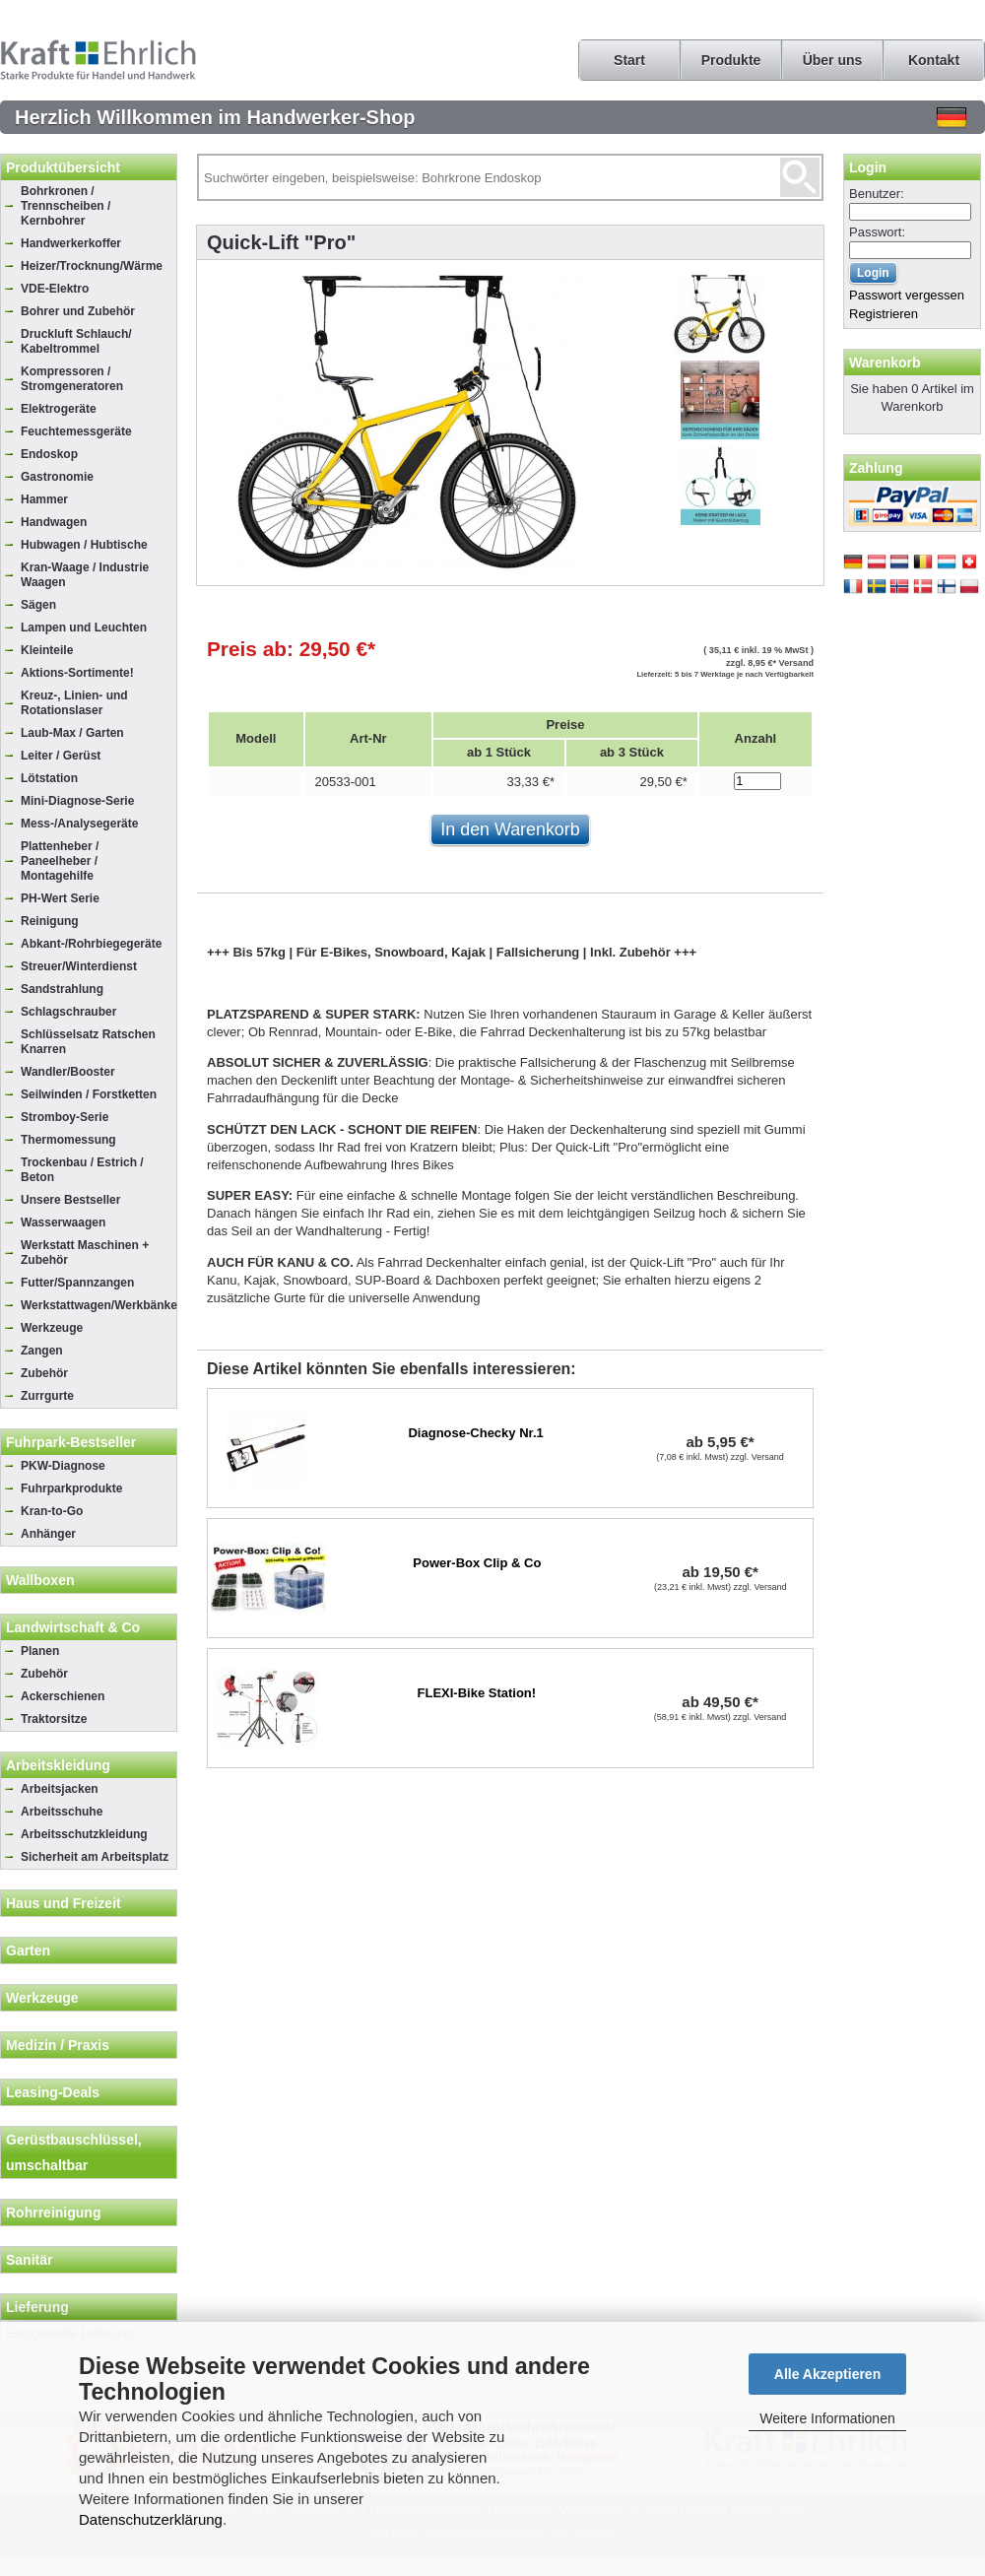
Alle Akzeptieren (827, 2374)
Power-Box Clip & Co (477, 1562)
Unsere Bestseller (70, 1200)
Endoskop (49, 454)
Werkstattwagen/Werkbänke (98, 1305)
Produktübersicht (63, 167)
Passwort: (877, 232)
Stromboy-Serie (64, 1117)
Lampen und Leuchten (84, 627)
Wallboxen (40, 1580)
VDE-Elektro (55, 289)
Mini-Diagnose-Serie (77, 801)
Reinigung (50, 921)
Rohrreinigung (53, 2212)
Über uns (833, 60)
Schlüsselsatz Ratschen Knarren (88, 1041)
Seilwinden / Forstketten (89, 1094)
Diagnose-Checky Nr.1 (475, 1432)
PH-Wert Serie (60, 898)
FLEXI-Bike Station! (477, 1692)
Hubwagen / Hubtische (84, 545)
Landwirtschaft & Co (73, 1627)
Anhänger (48, 1534)
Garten (28, 1950)
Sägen (38, 605)
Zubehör (44, 1373)
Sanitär (29, 2260)
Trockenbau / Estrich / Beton (82, 1170)
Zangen (42, 1350)
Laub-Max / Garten (72, 733)
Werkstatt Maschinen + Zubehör (85, 1252)
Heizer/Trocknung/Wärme (92, 266)
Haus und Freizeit (63, 1903)
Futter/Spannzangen (77, 1282)
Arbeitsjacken (59, 1789)
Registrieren (883, 313)
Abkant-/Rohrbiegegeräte (91, 944)
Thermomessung (68, 1140)
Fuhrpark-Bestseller (71, 1442)
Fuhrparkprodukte (71, 1488)
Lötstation (49, 778)
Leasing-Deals (52, 2092)
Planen (40, 1651)
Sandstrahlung (62, 989)
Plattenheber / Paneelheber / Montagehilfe (59, 861)
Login (867, 167)
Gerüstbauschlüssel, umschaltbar (74, 2152)
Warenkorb (885, 362)
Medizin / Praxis (57, 2045)
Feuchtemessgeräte (76, 431)
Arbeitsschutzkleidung (84, 1834)
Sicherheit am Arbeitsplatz (94, 1857)
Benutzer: (876, 193)
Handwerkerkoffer (71, 243)
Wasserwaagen (63, 1222)
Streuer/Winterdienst (79, 966)
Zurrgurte (47, 1396)
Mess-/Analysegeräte (79, 823)
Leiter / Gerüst (60, 755)
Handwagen (54, 522)
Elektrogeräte (59, 409)
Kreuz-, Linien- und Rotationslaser (74, 703)
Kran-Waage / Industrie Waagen (85, 575)
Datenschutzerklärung (151, 2519)
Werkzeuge (52, 1328)
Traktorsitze (54, 1719)
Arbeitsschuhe (61, 1811)
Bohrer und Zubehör (78, 311)
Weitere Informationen (826, 2418)
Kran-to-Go (52, 1511)
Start (629, 60)
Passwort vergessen (906, 295)
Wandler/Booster (68, 1072)
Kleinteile (47, 650)
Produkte (731, 60)
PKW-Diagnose (63, 1466)
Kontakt (933, 60)
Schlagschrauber (68, 1012)
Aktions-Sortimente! (77, 673)
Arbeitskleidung (58, 1765)
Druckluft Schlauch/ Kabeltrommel (76, 341)
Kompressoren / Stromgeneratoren (72, 378)
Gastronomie (57, 477)
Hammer (44, 499)
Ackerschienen (62, 1696)
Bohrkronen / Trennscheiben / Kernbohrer (65, 206)
